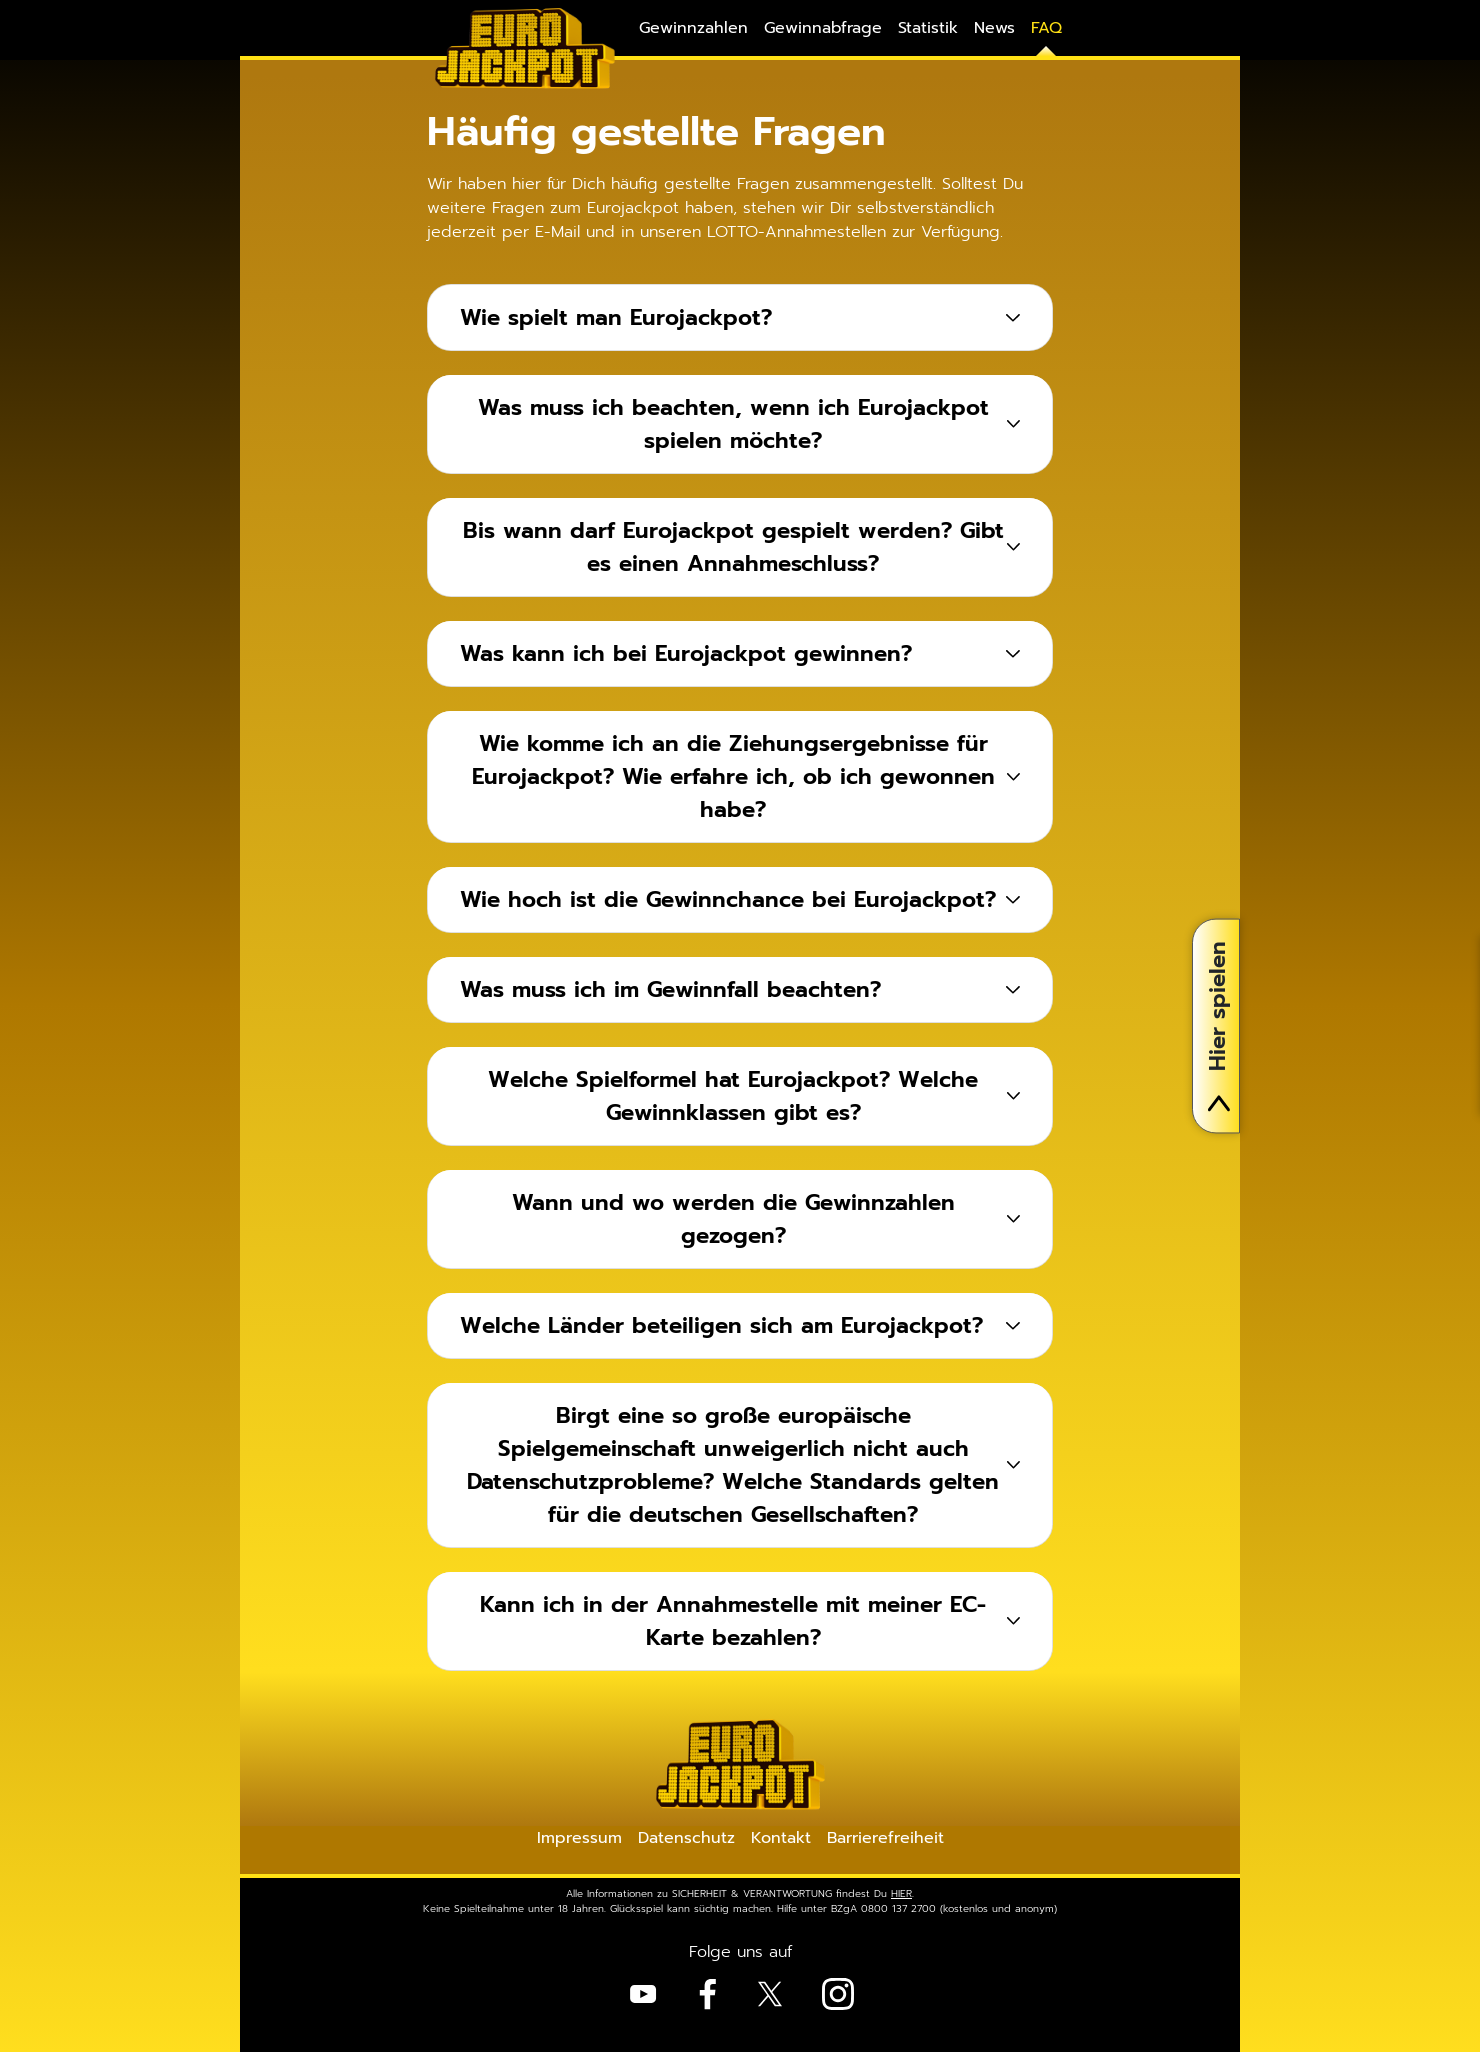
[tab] (740, 317)
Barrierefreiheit (885, 1838)
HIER (901, 1893)
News (994, 28)
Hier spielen (1217, 1026)
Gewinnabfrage (823, 28)
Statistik (928, 28)
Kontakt (781, 1838)
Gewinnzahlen (693, 28)
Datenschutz (686, 1838)
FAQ (1046, 28)
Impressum (579, 1838)
